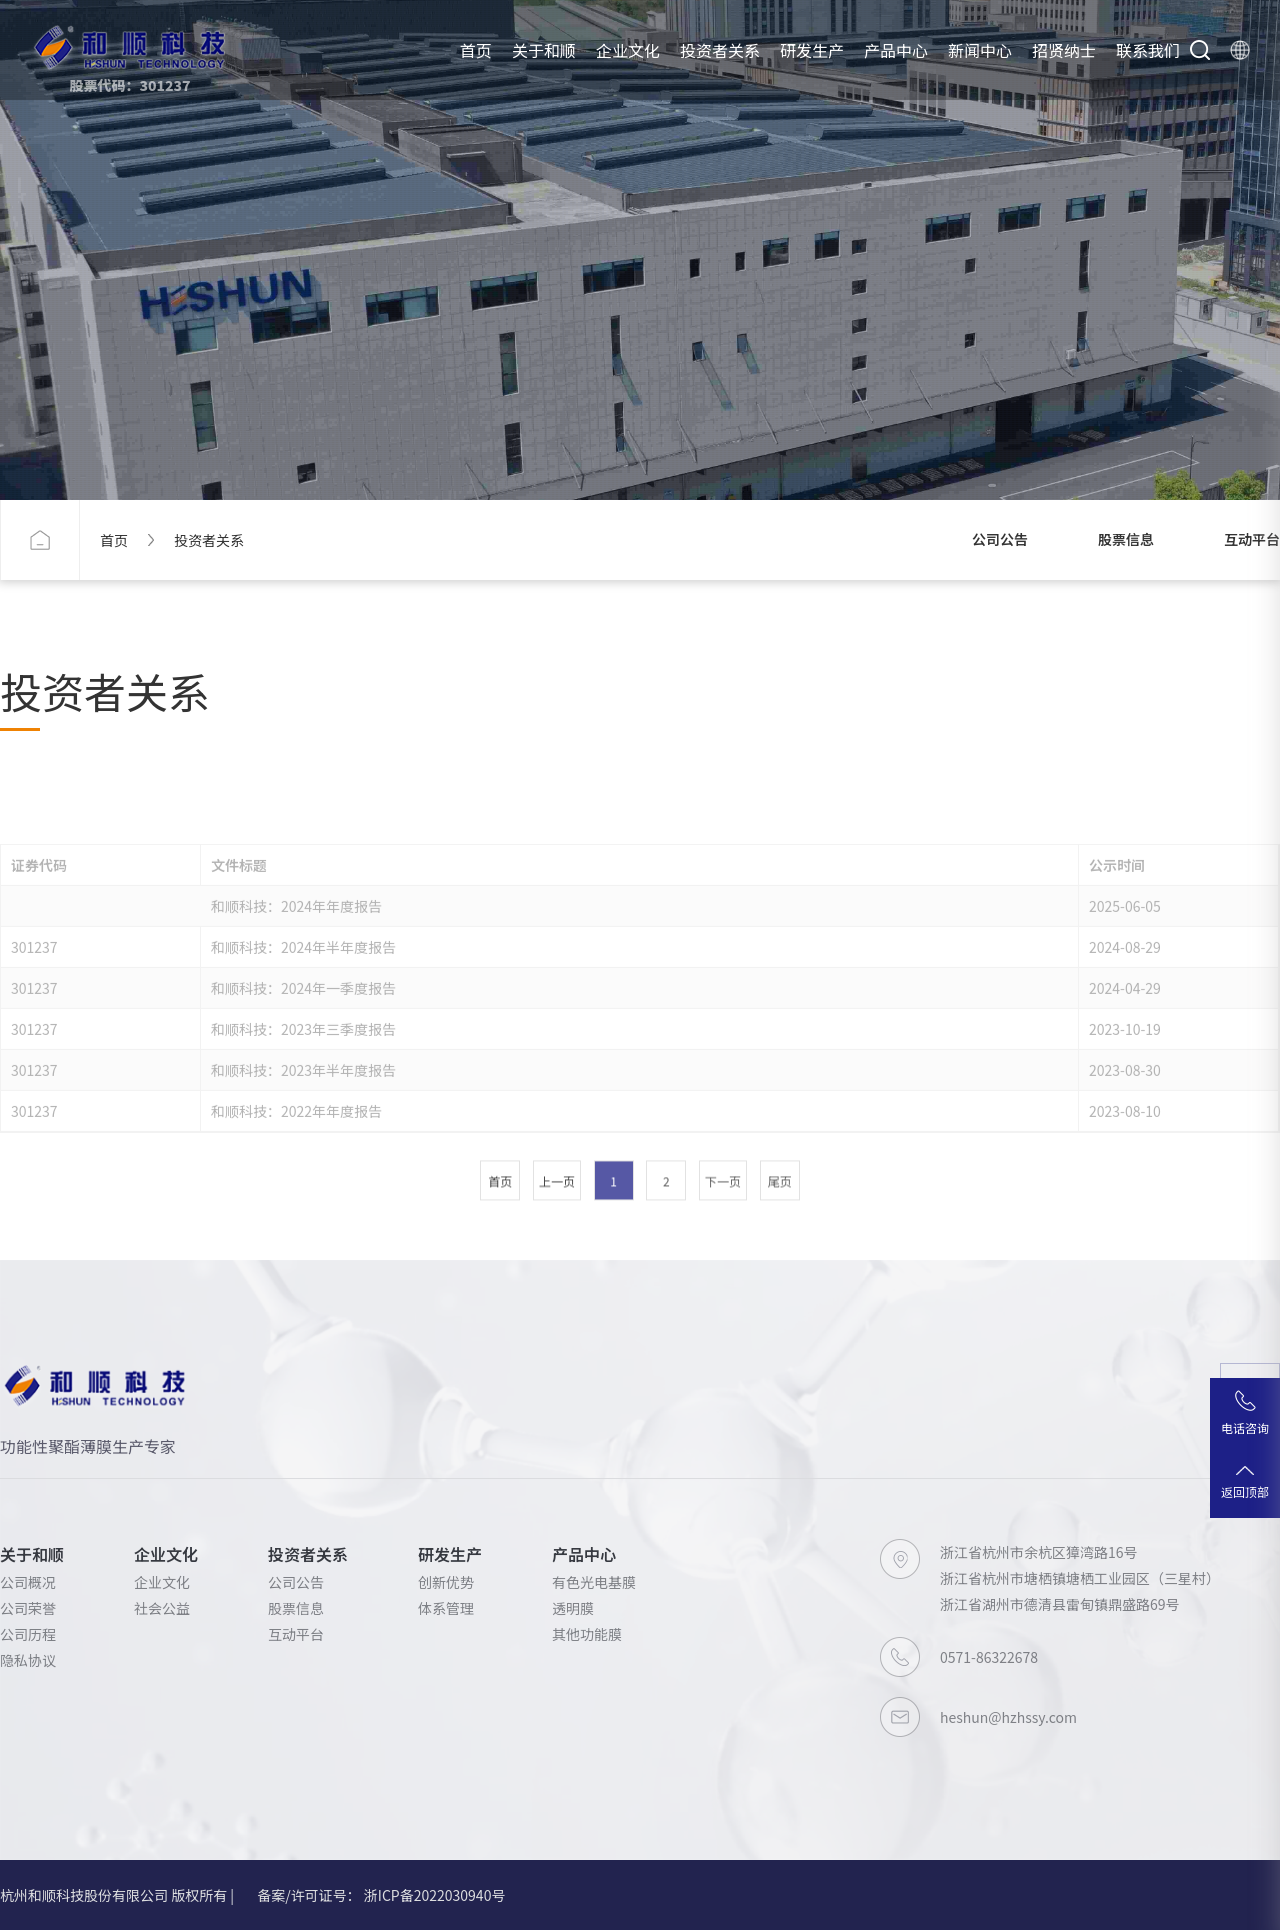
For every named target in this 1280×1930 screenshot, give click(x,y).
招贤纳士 (1064, 50)
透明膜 (573, 1608)
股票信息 (1126, 539)
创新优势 (446, 1582)
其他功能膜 (587, 1634)
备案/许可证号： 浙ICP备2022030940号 (381, 1895)
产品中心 (896, 50)
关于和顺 (544, 50)
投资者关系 (720, 50)
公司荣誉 (28, 1608)
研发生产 (812, 50)
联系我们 (1148, 50)
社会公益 (162, 1608)
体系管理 (446, 1608)
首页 (476, 50)
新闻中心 (980, 50)
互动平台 (1252, 539)
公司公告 (1000, 539)
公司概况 (28, 1582)
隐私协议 (28, 1660)
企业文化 (628, 50)
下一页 (723, 1316)
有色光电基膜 (594, 1582)
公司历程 (28, 1634)
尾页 (780, 1316)
